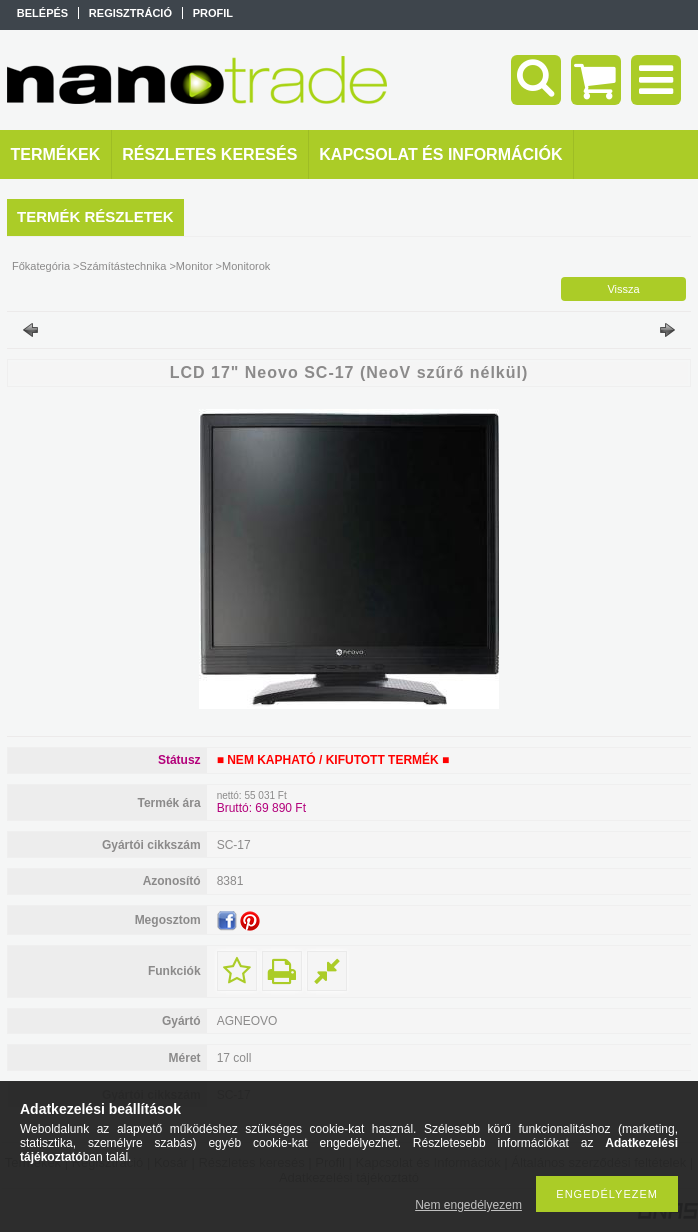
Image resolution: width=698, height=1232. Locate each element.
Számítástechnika (123, 266)
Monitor (194, 266)
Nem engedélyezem (468, 1205)
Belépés (42, 13)
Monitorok (246, 266)
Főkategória (41, 266)
